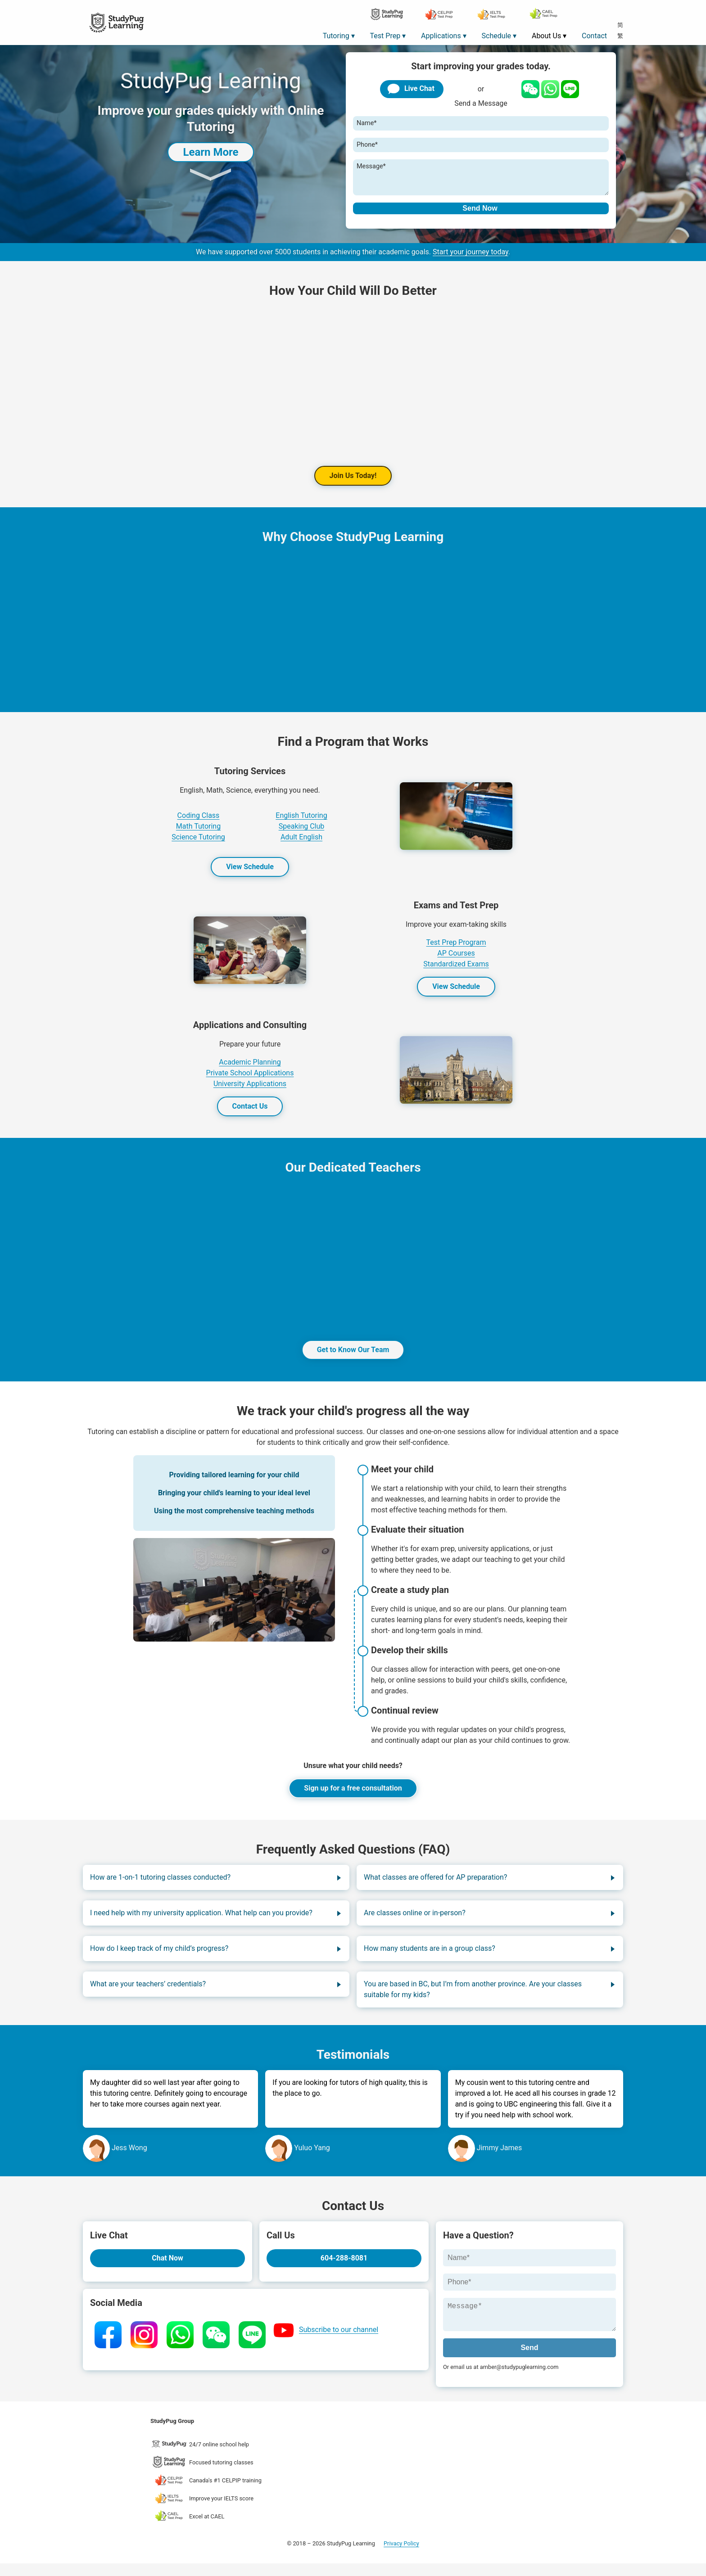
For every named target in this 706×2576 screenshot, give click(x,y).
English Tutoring (301, 822)
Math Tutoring (198, 833)
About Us (546, 36)
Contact (594, 36)
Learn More (210, 152)
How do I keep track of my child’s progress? (159, 1955)
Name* (367, 123)
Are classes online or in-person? (415, 1920)
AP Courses (456, 960)
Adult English (301, 844)
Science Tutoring (198, 844)
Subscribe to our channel (338, 2336)
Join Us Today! (353, 482)
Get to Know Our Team (353, 1357)
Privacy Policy (401, 2556)
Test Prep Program (456, 949)
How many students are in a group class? (429, 1955)
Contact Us (250, 1113)
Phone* (367, 145)
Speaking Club (302, 833)
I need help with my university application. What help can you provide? (201, 1920)
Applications (441, 36)
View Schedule (250, 874)
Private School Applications (250, 1080)
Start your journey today (470, 259)
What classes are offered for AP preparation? (435, 1884)
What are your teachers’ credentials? (148, 1991)
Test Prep (385, 36)
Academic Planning (250, 1069)
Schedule (496, 36)
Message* (371, 166)
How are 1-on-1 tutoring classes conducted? (160, 1884)
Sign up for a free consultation (353, 1795)
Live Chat (409, 89)
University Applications (249, 1091)
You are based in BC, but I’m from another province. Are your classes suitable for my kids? (473, 1996)
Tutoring (336, 36)
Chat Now (167, 2265)
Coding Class (198, 822)
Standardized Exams (456, 971)
